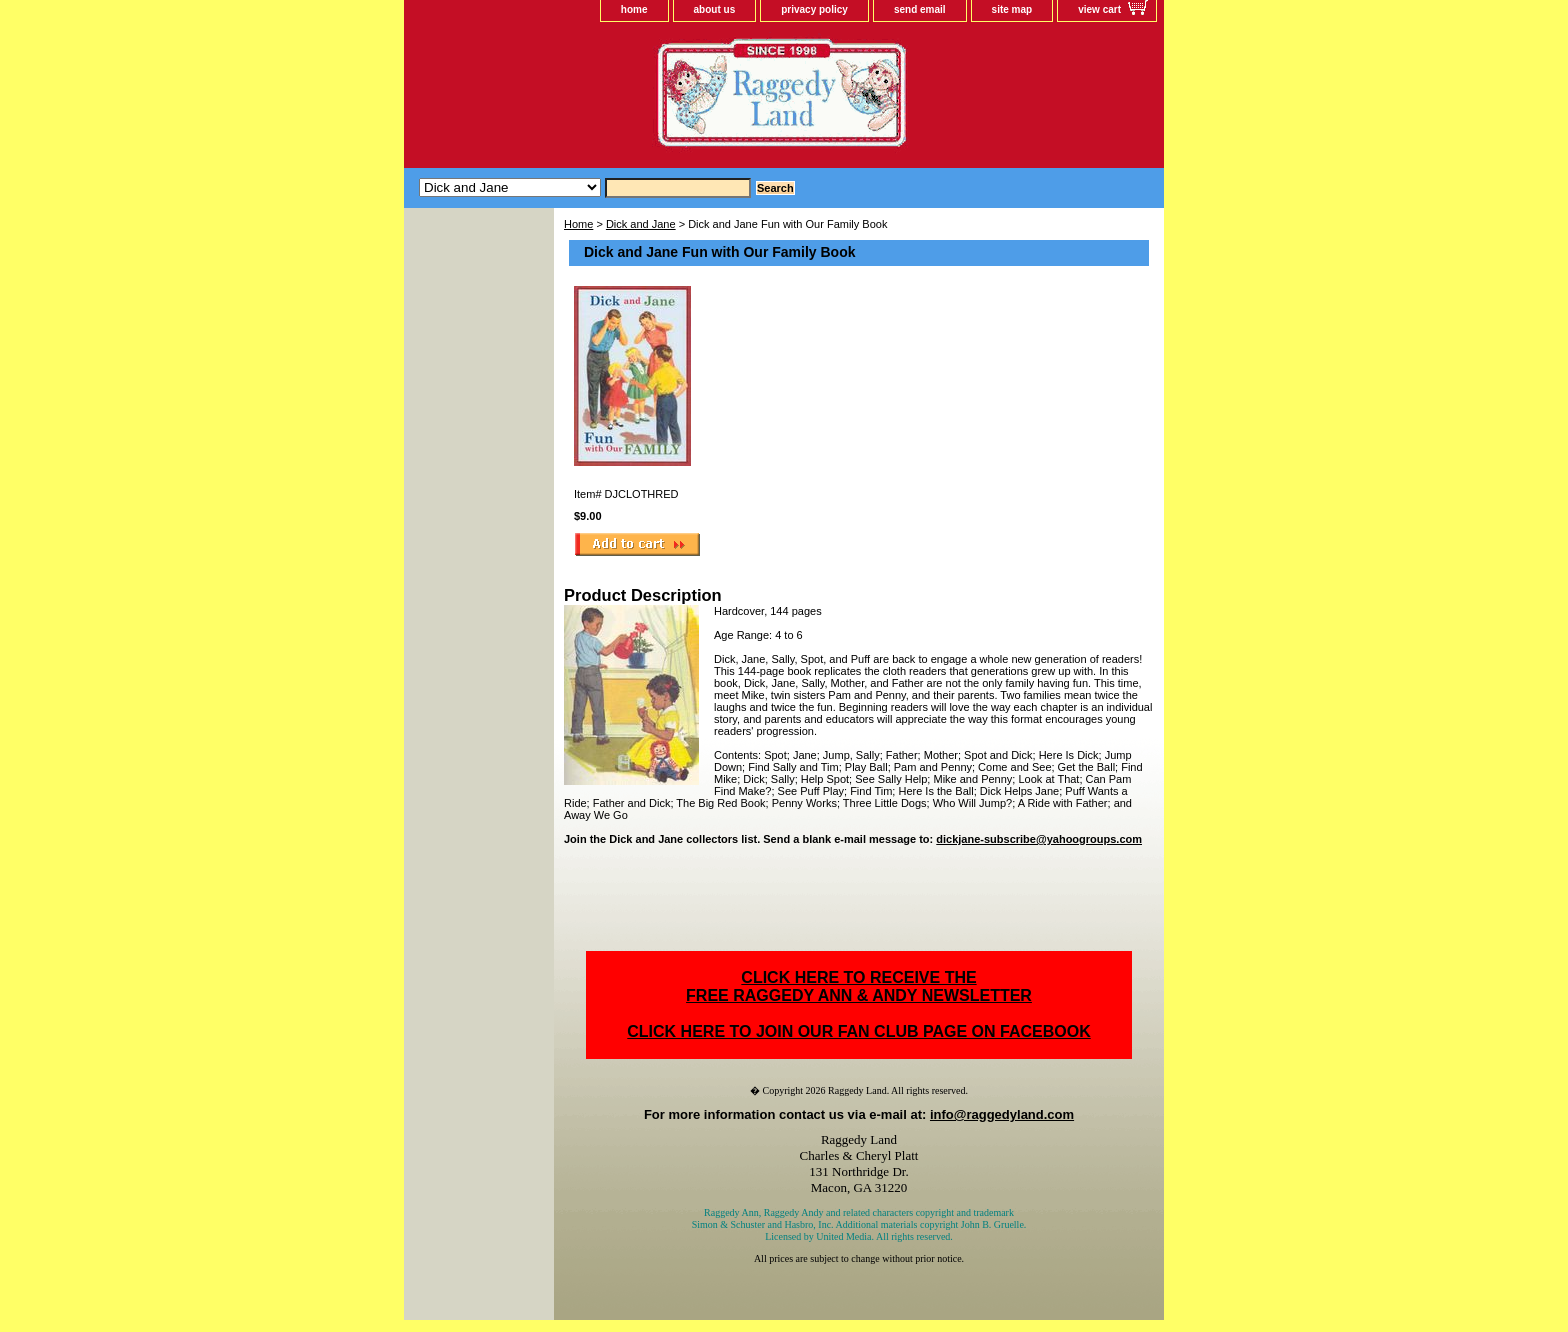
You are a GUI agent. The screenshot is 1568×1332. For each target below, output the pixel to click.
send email (920, 9)
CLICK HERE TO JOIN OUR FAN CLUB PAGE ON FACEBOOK (858, 1031)
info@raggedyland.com (1002, 1114)
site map (1012, 9)
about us (715, 9)
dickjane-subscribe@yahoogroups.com (1039, 839)
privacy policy (814, 9)
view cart (1099, 9)
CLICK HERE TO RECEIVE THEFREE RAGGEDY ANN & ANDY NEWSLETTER (859, 986)
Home (578, 224)
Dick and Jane (641, 224)
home (634, 9)
